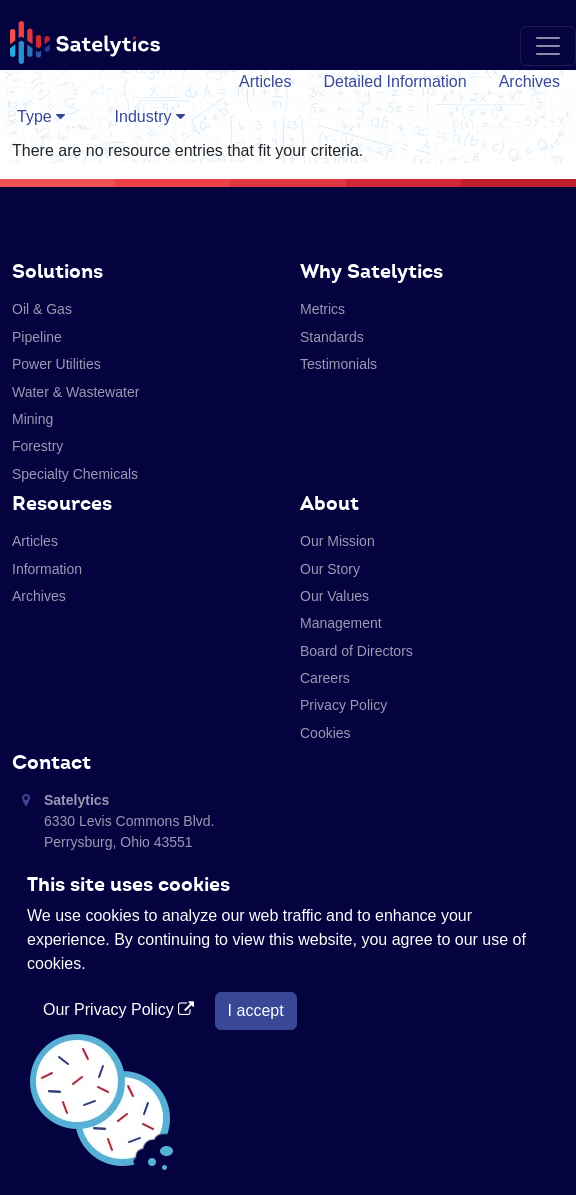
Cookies (325, 733)
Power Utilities (56, 364)
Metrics (322, 309)
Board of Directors (356, 651)
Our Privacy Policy (121, 1009)
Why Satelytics (371, 271)
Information (47, 569)
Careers (325, 678)
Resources (62, 503)
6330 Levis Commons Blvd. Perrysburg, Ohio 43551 (129, 821)
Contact (51, 762)
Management (341, 623)
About (329, 503)
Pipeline (37, 337)
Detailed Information (394, 81)
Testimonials (338, 364)
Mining (32, 419)
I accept (256, 1010)
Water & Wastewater (75, 392)
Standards (332, 337)
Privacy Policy (343, 705)
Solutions (57, 271)
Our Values (334, 596)
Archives (529, 81)
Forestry (37, 446)
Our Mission (337, 541)
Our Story (330, 569)
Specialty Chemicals (75, 474)
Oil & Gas (42, 309)
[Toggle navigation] (548, 46)
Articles (265, 81)
